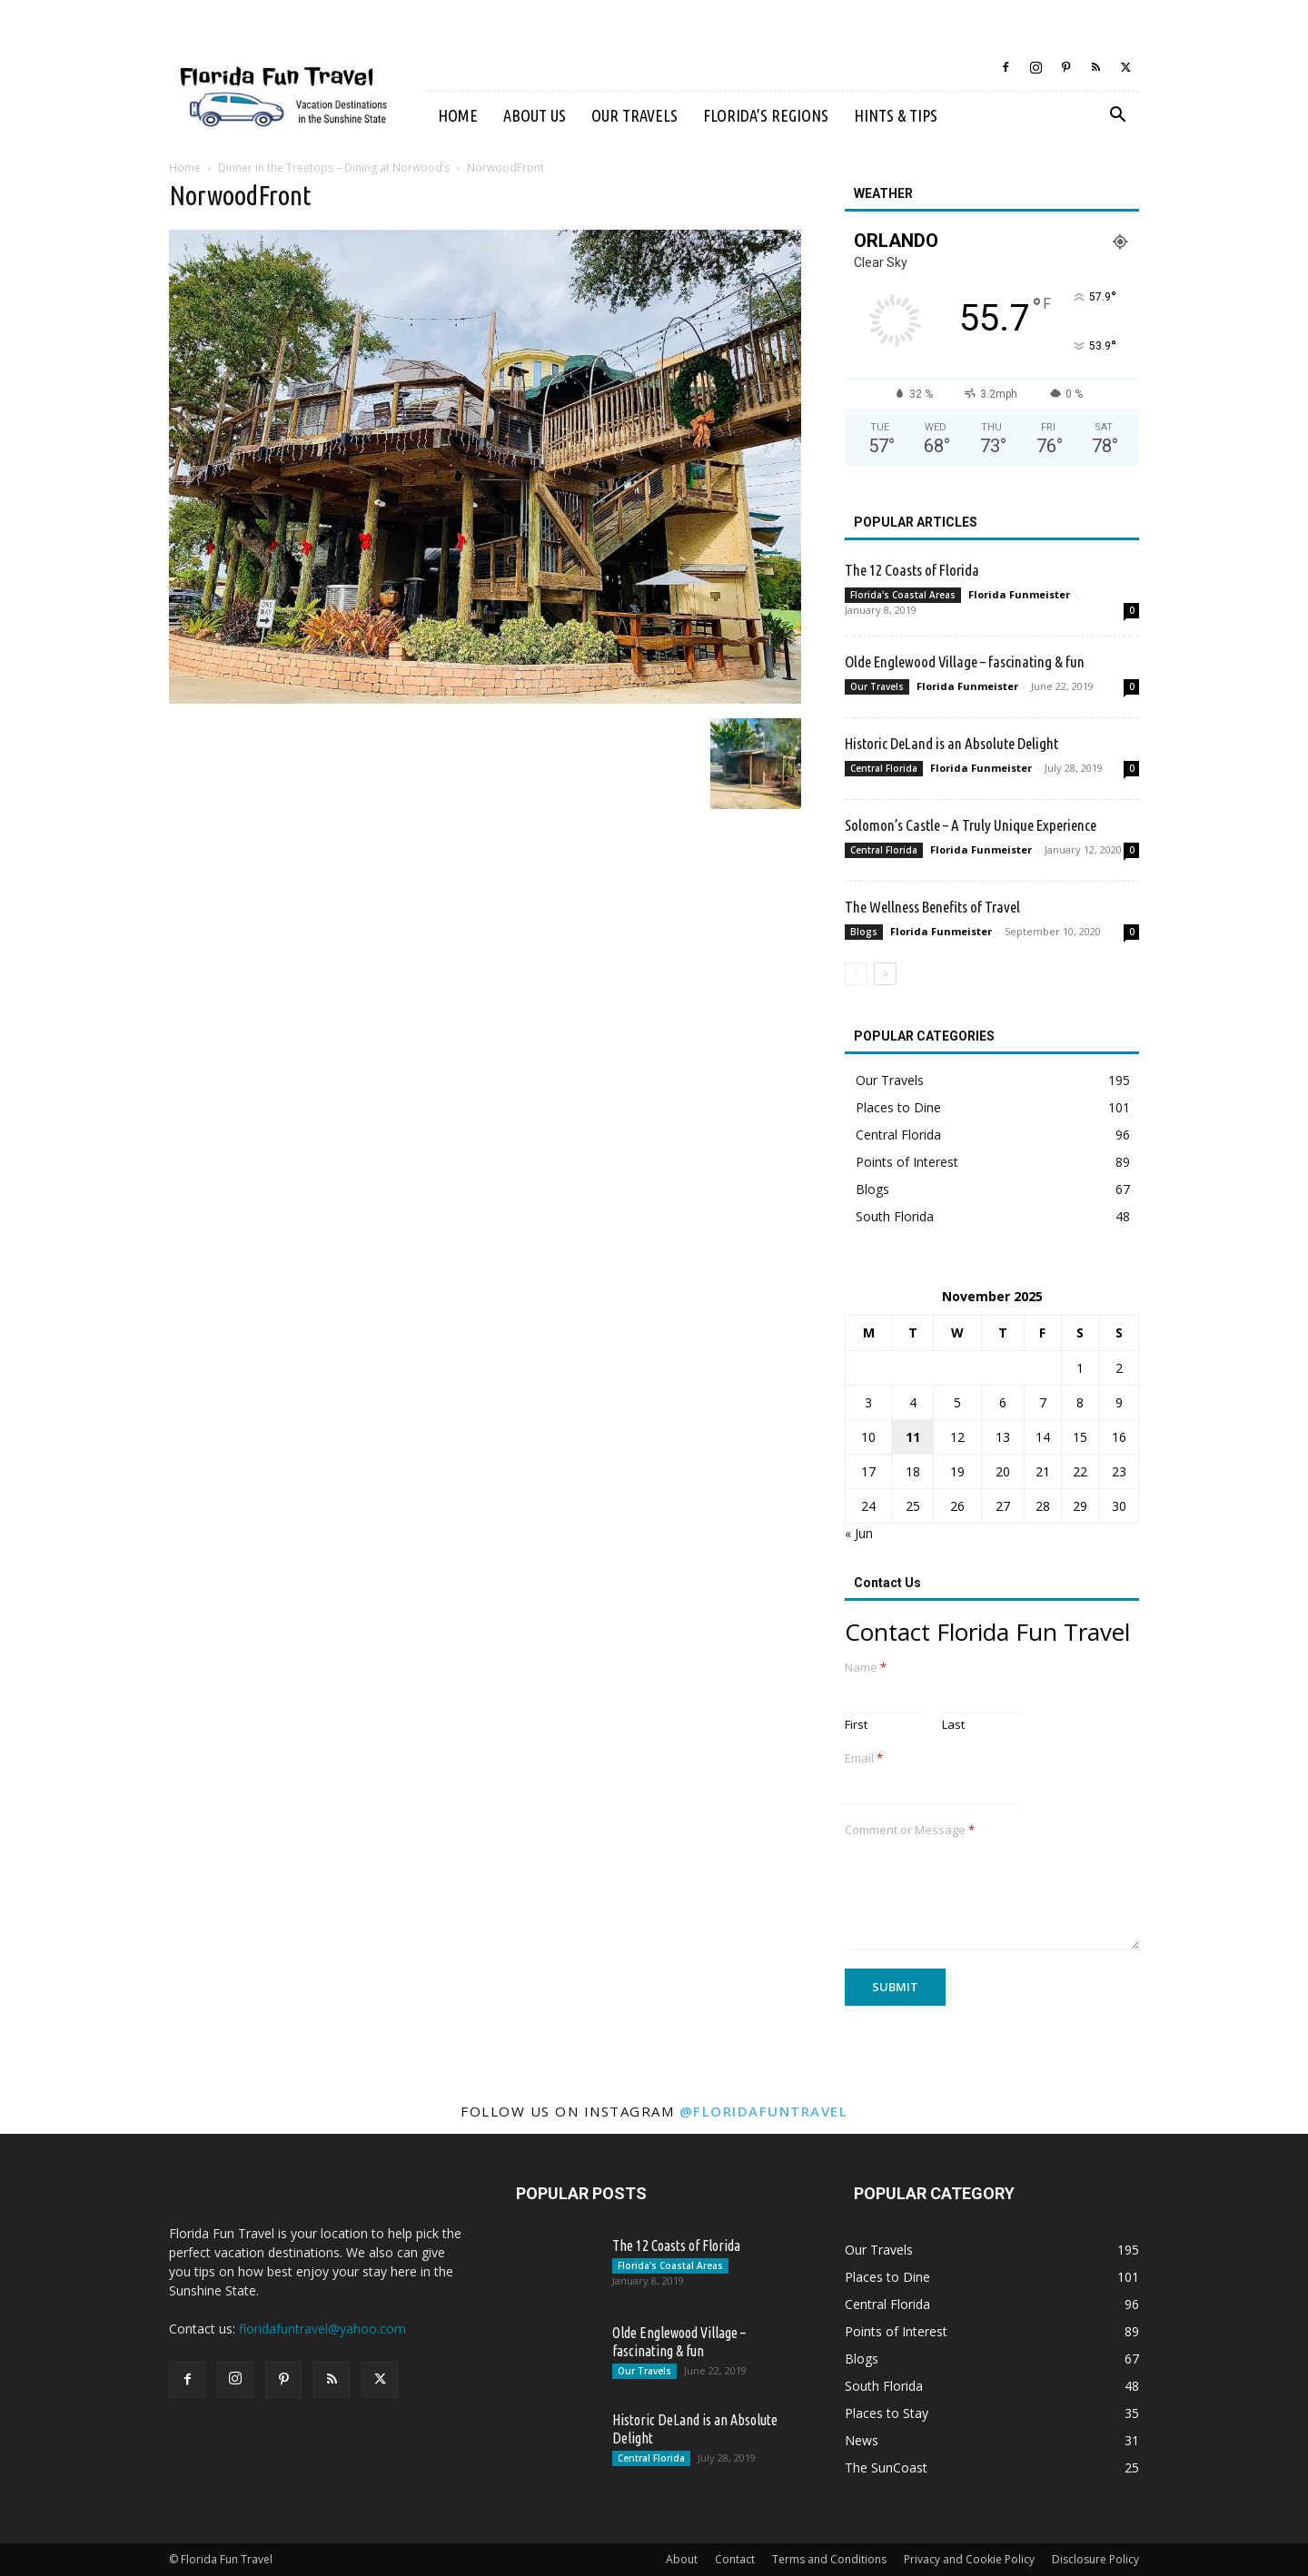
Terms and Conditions (829, 2559)
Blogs (863, 931)
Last (953, 1724)
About (682, 2559)
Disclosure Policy (1095, 2559)
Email (864, 1758)
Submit (895, 1987)
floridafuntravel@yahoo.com (322, 2328)
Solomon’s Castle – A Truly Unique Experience (970, 825)
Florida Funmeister (1019, 594)
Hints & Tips (895, 115)
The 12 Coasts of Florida (912, 569)
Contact (735, 2559)
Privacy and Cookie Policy (969, 2559)
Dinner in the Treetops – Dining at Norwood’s (334, 167)
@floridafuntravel (763, 2111)
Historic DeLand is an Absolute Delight (951, 743)
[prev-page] (856, 973)
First (856, 1724)
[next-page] (885, 973)
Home (458, 115)
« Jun (859, 1533)
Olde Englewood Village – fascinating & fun (965, 661)
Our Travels (634, 115)
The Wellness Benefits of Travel (932, 906)
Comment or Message (910, 1830)
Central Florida (883, 768)
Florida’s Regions (765, 115)
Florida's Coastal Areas (903, 594)
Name (866, 1667)
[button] (1117, 116)
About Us (534, 115)
